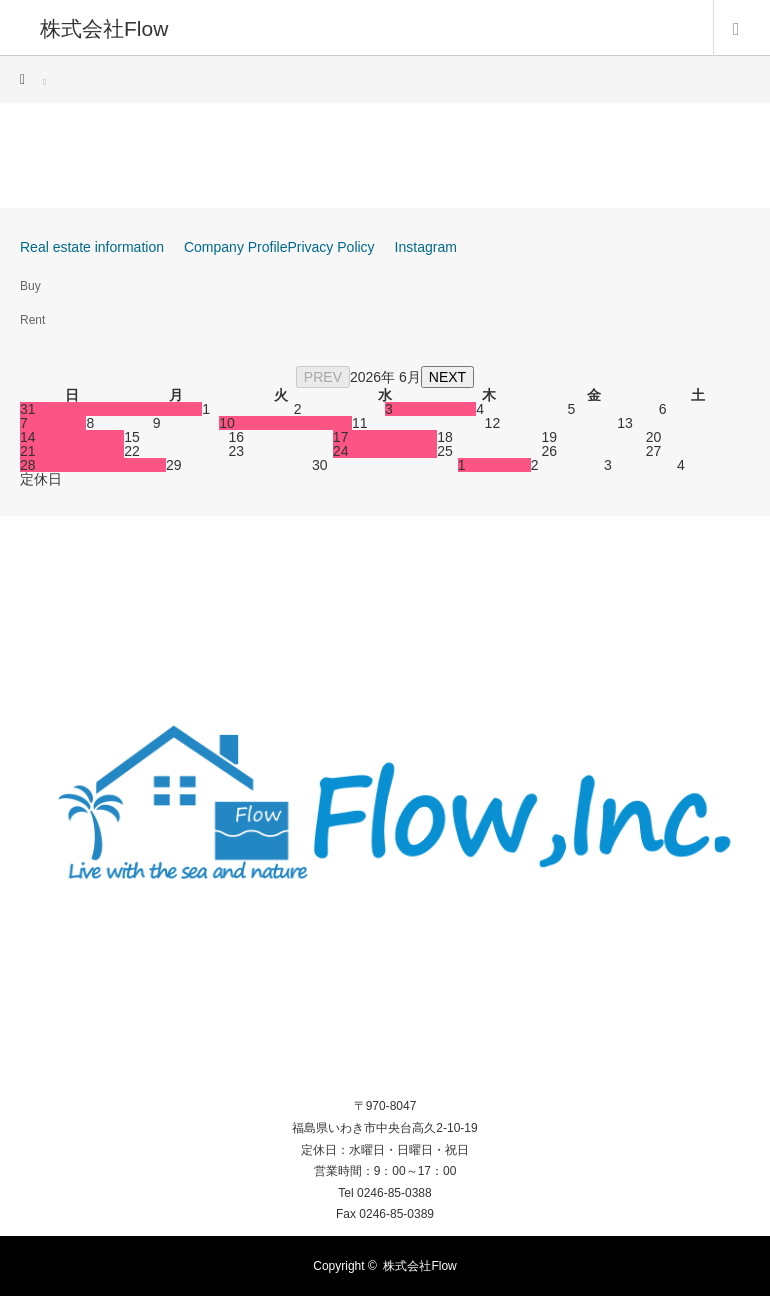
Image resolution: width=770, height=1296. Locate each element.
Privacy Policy (330, 247)
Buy (30, 286)
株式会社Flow (104, 27)
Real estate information (92, 247)
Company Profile (236, 247)
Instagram (426, 247)
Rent (32, 320)
